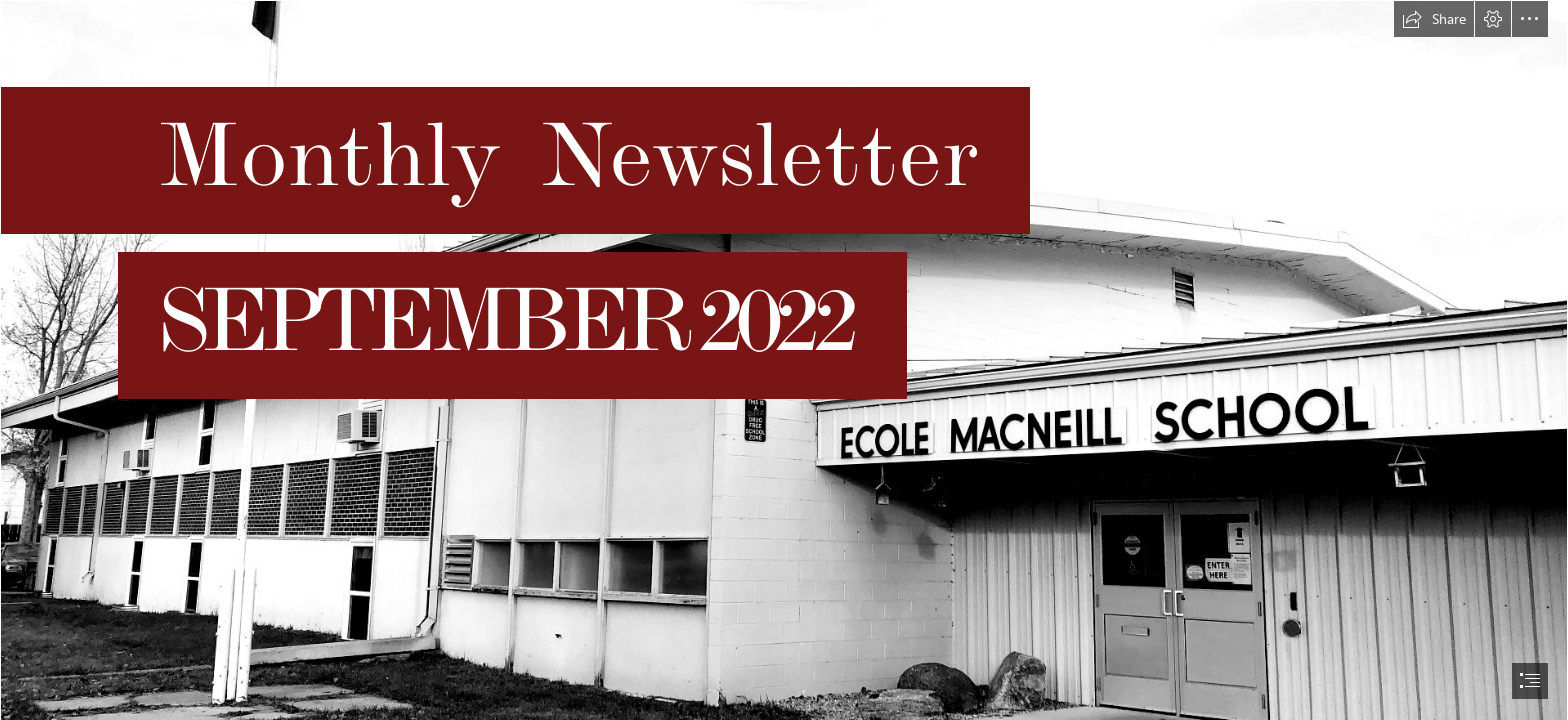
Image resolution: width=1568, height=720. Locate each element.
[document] (784, 360)
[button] (1434, 19)
